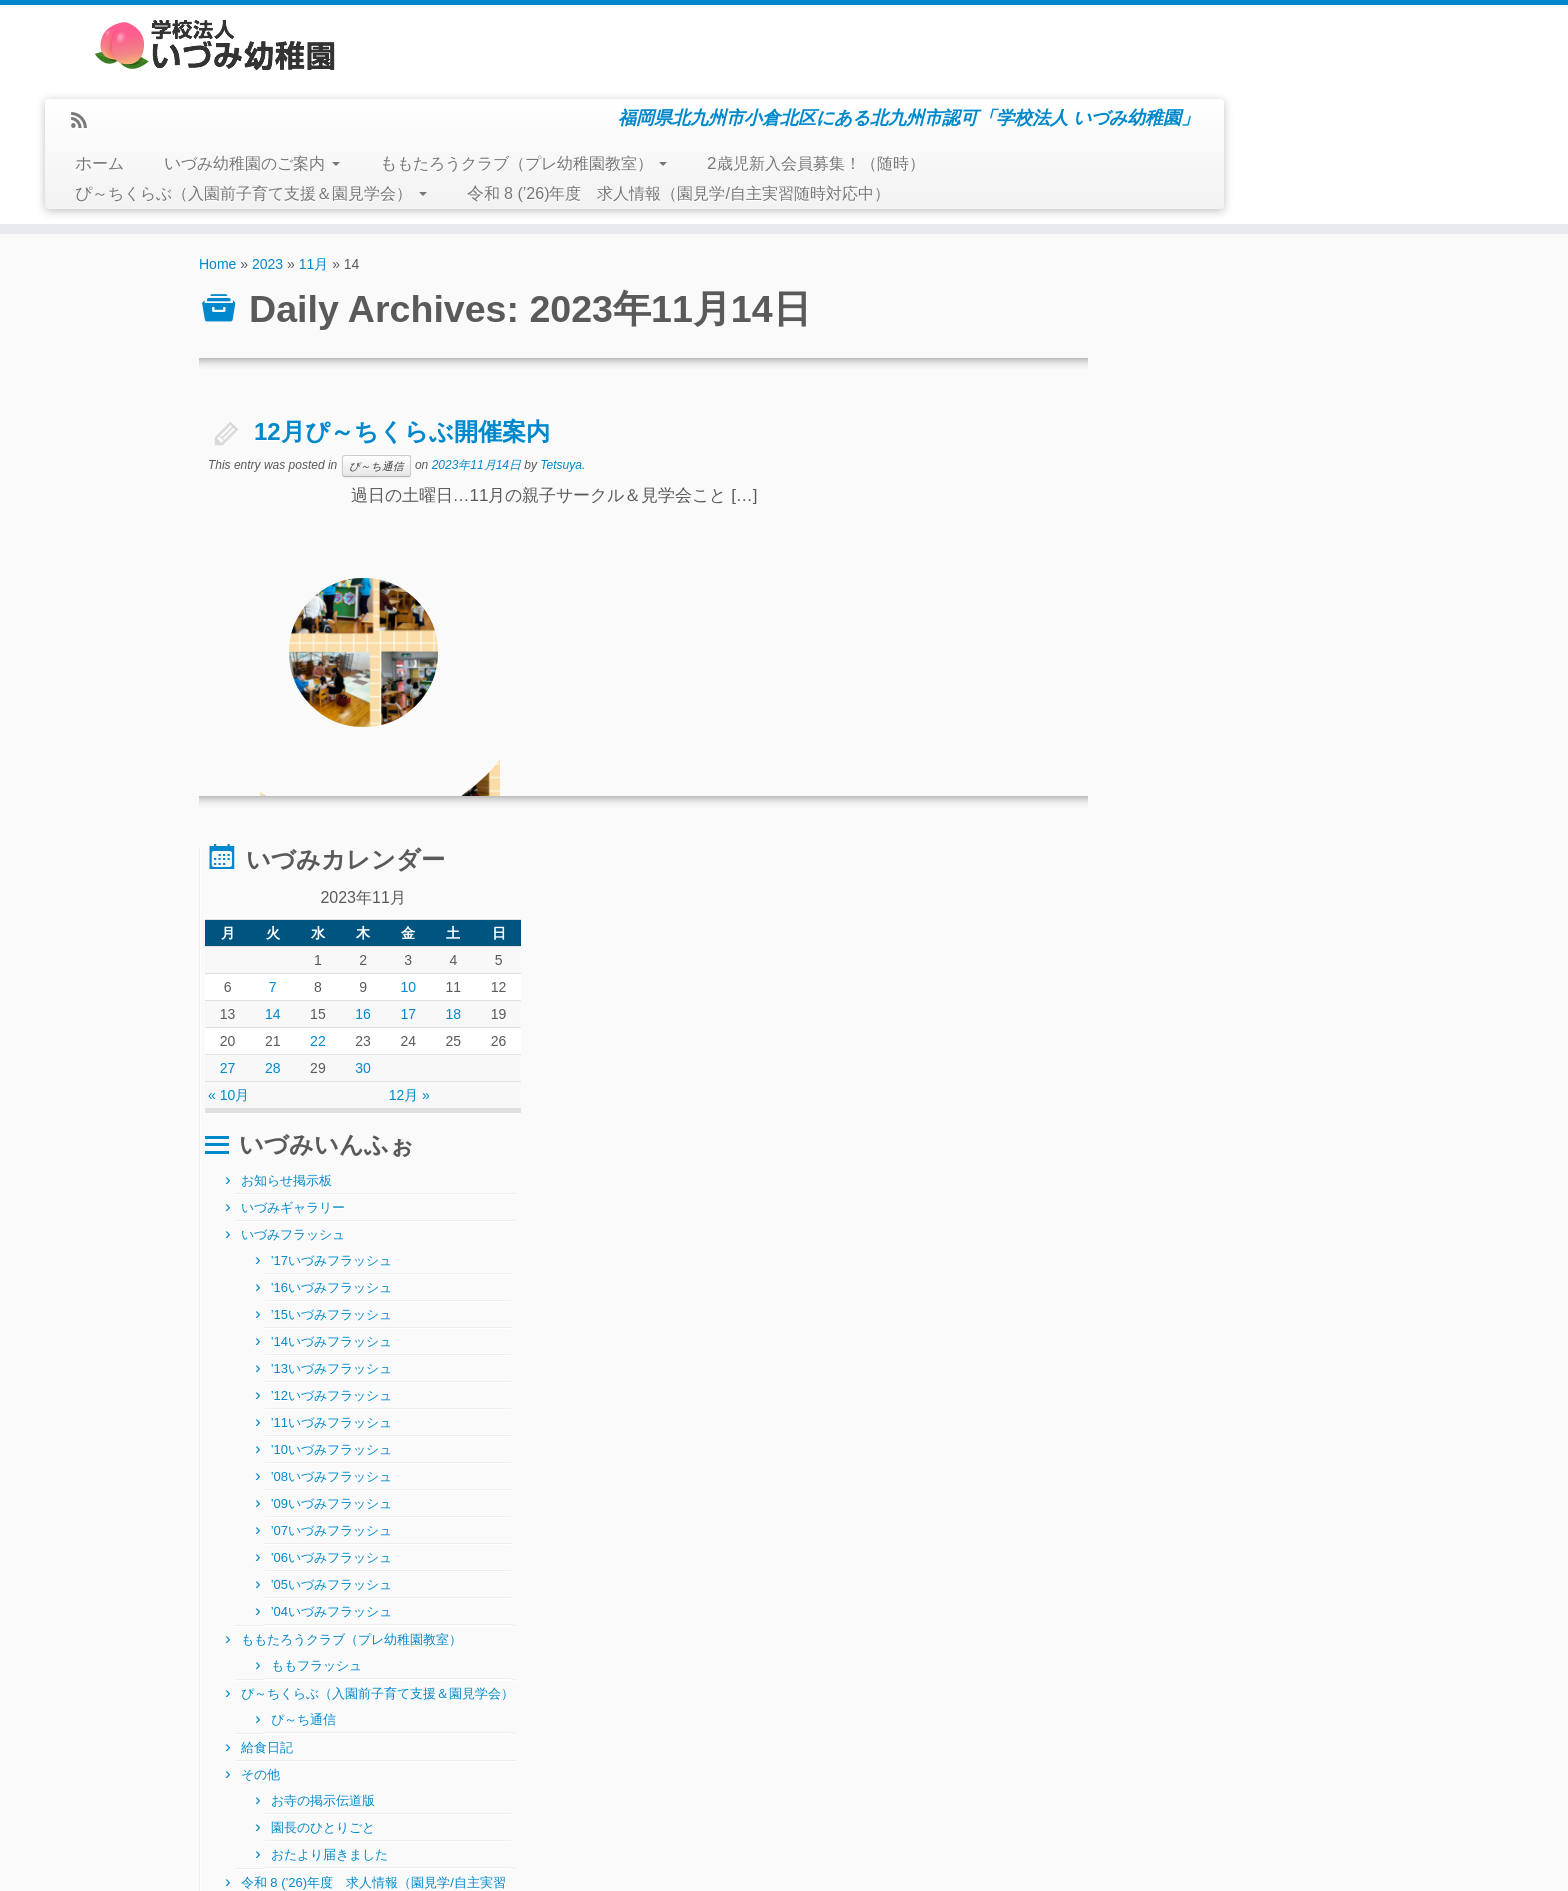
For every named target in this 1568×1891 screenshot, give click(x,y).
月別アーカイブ (648, 1706)
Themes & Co (894, 1861)
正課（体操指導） (1193, 1377)
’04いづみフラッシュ (1231, 973)
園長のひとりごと (1223, 1215)
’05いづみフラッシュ (1231, 946)
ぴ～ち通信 (375, 386)
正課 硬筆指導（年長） (1212, 1323)
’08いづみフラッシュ (1231, 838)
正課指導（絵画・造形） (1212, 1350)
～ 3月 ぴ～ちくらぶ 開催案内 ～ (310, 1799)
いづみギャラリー (1193, 569)
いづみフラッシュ (1193, 596)
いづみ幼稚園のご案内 (613, 83)
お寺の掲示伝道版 (1223, 1188)
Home (217, 184)
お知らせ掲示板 (1186, 542)
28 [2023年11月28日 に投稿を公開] (1162, 430)
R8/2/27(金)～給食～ (264, 1753)
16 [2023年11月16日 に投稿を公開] (1237, 376)
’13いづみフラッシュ (1231, 730)
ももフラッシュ (1216, 1027)
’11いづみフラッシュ (1231, 784)
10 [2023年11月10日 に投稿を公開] (1275, 349)
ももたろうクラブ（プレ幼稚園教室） (885, 83)
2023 (267, 184)
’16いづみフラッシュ (1231, 649)
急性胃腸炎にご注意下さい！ (285, 1730)
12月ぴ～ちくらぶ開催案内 (402, 351)
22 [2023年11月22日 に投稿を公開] (1199, 403)
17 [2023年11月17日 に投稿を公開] (1275, 376)
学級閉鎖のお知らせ (263, 1776)
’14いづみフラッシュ (1231, 703)
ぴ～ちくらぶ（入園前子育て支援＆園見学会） (612, 113)
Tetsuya (561, 385)
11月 (314, 184)
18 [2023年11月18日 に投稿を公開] (1313, 376)
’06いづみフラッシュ (1231, 919)
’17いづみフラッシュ (1231, 622)
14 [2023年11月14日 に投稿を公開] (1162, 376)
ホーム (461, 83)
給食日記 (1167, 1135)
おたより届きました (1229, 1242)
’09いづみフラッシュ (1231, 865)
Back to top (1341, 1861)
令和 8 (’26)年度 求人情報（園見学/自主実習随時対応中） (1040, 113)
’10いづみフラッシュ (1231, 811)
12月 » (1279, 457)
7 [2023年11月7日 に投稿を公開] (1162, 349)
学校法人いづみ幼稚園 (733, 1861)
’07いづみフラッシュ (1231, 892)
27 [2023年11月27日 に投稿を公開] (1124, 430)
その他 (1160, 1162)
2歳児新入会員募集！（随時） (1177, 83)
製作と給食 (241, 1707)
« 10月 (1128, 457)
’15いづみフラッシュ (1231, 676)
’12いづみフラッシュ (1231, 757)
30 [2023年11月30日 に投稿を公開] (1237, 430)
